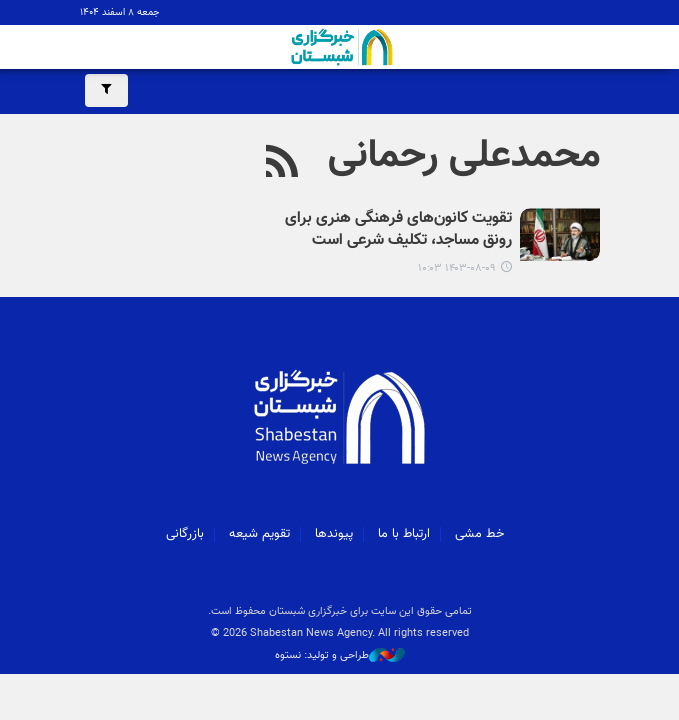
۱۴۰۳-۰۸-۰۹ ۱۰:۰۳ (457, 268)
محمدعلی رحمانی (464, 156)
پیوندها (334, 534)
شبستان (340, 47)
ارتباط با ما (404, 534)
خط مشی (479, 534)
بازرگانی (185, 534)
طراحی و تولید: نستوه (340, 656)
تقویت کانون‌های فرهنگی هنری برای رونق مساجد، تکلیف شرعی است (398, 230)
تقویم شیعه (259, 534)
